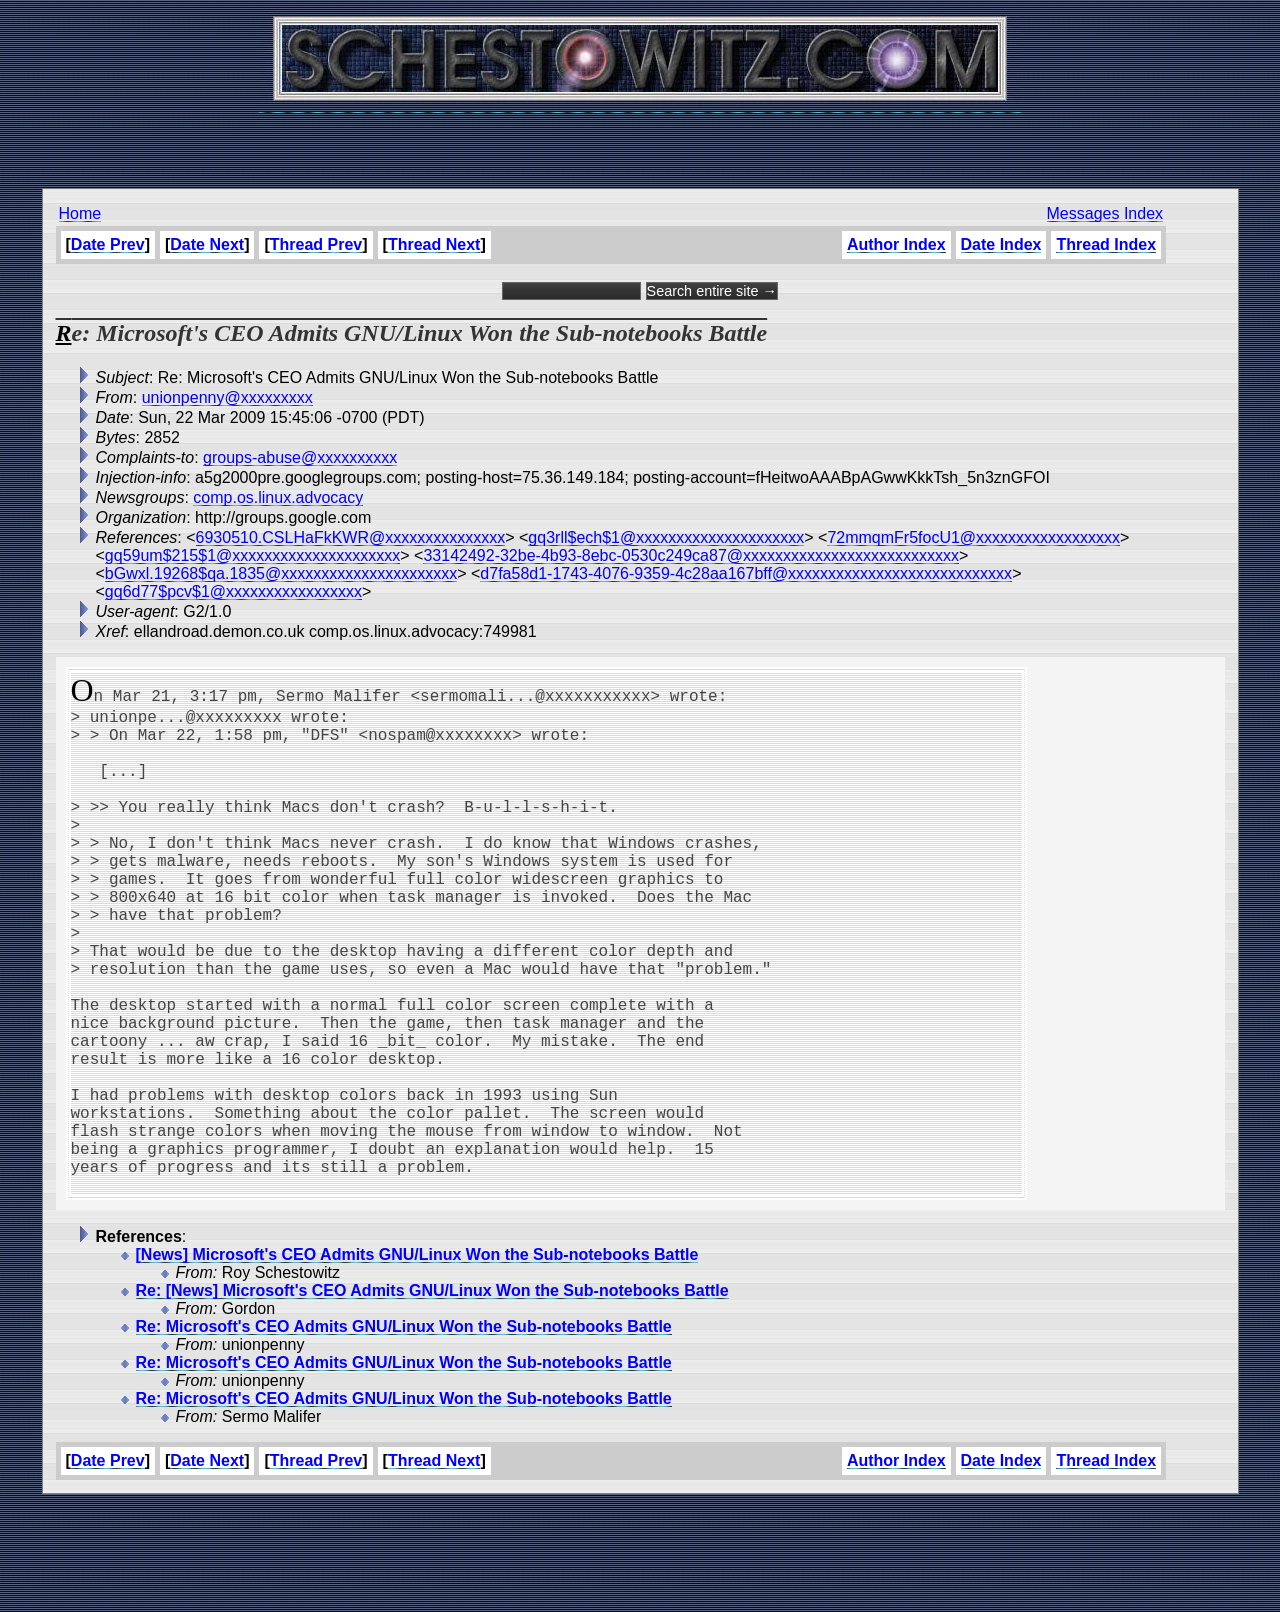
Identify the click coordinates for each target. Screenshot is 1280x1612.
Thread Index (1106, 244)
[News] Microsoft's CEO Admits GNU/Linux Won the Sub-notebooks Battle (417, 1362)
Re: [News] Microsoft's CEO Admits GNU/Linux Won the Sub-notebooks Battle (432, 1398)
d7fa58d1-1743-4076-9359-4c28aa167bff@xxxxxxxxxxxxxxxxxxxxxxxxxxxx (746, 573)
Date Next (207, 244)
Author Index (896, 244)
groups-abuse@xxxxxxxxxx (300, 457)
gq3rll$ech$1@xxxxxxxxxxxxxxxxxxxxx (666, 537)
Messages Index (1105, 213)
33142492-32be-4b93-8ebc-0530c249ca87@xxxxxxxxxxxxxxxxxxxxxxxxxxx (691, 555)
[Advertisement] (640, 140)
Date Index (1001, 244)
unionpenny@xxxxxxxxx (227, 397)
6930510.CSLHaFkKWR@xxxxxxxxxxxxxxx (351, 537)
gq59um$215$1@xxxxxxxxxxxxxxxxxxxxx (252, 555)
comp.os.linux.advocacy (278, 497)
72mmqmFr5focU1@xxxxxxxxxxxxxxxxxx (973, 537)
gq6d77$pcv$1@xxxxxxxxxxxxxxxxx (233, 591)
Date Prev (108, 244)
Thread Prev (316, 244)
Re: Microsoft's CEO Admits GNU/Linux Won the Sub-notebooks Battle (404, 1434)
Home (80, 213)
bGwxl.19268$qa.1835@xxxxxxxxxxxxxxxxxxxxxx (281, 573)
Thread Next (434, 244)
